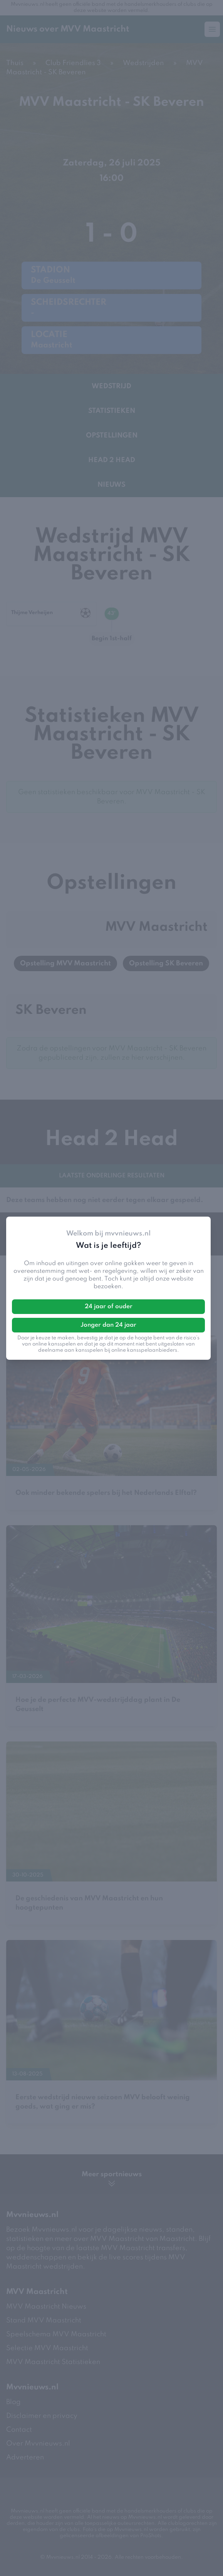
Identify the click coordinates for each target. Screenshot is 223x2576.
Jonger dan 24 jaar (108, 1325)
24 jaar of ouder (108, 1307)
